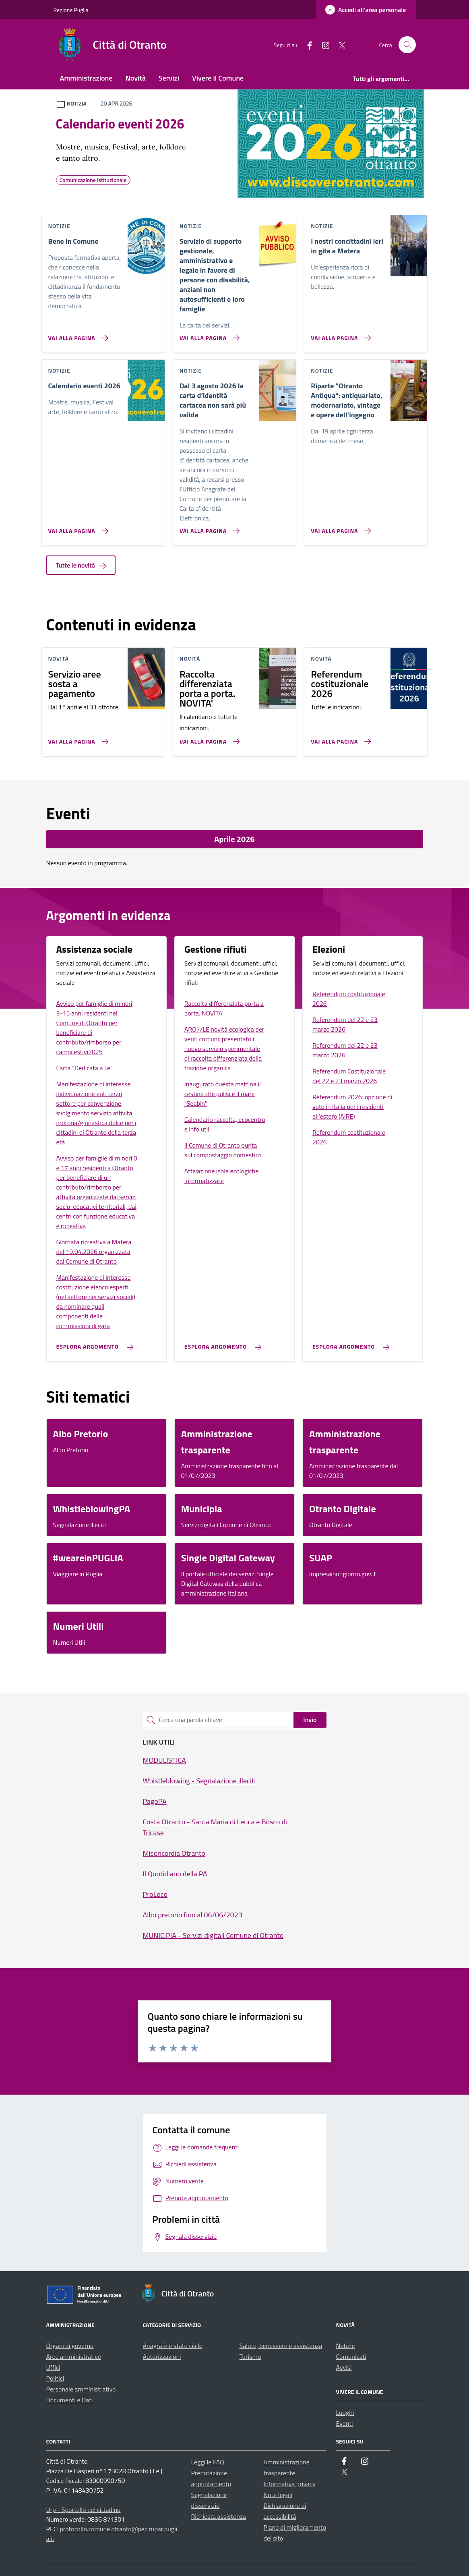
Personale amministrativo (81, 2389)
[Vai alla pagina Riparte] (339, 528)
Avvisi (344, 2367)
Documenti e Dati (69, 2400)
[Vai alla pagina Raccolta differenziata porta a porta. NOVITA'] (208, 738)
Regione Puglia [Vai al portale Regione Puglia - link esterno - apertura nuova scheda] (71, 10)
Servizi (169, 78)
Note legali (278, 2494)
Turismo (250, 2356)
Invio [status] (309, 1719)
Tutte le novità (81, 565)
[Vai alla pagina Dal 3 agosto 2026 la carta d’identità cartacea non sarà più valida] (208, 528)
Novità (136, 78)
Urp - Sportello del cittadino (83, 2509)
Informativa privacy (290, 2484)
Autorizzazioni (162, 2356)
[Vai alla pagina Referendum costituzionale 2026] (339, 738)
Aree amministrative (73, 2356)
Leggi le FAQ (207, 2462)
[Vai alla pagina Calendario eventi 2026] (77, 528)
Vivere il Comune (218, 78)
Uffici (53, 2367)
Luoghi (345, 2412)
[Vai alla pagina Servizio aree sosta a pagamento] (77, 738)
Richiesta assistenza (218, 2516)
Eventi (344, 2423)
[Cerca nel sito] (407, 45)
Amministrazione (86, 78)
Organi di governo (70, 2345)
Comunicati (351, 2356)
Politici (55, 2378)
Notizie (345, 2345)
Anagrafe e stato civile (172, 2345)
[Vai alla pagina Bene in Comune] (77, 335)
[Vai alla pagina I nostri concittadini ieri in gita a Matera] (339, 335)
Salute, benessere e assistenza (281, 2345)
